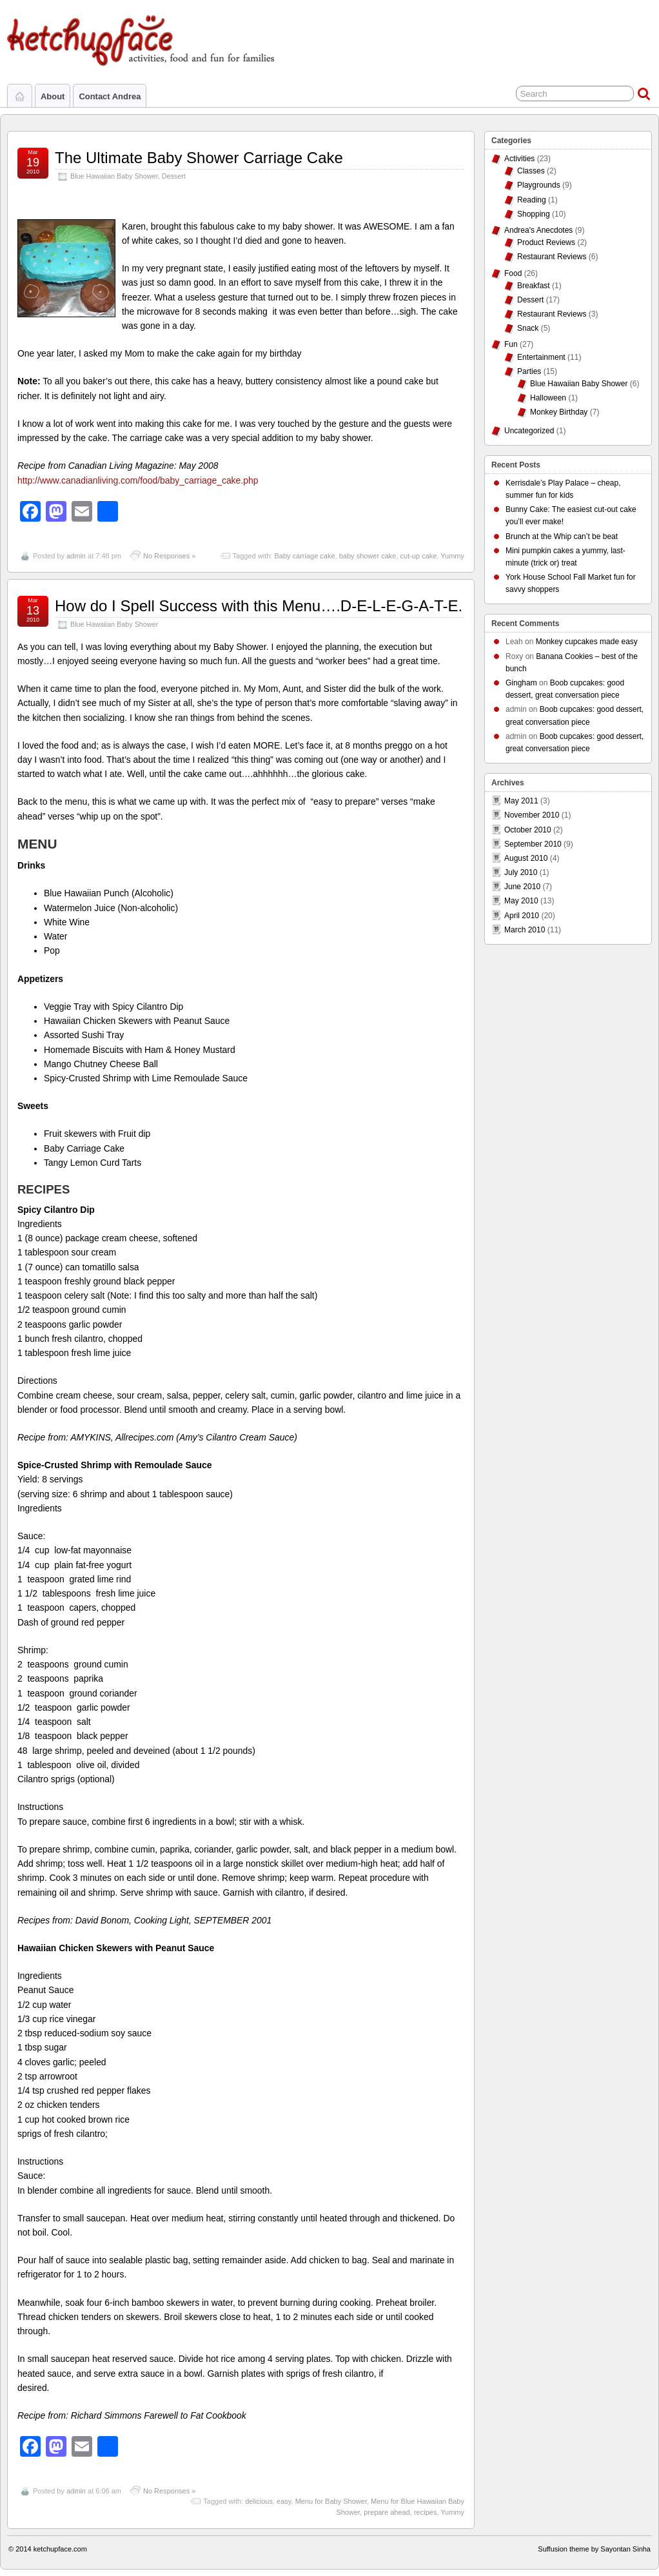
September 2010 (533, 844)
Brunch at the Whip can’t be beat (562, 536)
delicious (259, 2501)
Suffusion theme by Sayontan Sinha (594, 2549)
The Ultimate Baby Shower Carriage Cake (199, 157)
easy (284, 2501)
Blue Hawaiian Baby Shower (114, 176)
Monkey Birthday (558, 412)
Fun (511, 344)
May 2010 (521, 900)
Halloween (548, 397)
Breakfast (533, 285)
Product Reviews (546, 242)
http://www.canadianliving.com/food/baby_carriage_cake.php (137, 480)
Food (513, 273)
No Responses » (169, 556)
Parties (529, 371)
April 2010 (521, 915)
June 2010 (522, 886)
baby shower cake (368, 556)
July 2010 (520, 872)
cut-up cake (418, 556)
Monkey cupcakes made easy (587, 641)
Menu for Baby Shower (331, 2501)
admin (76, 556)
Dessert (174, 176)
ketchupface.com (60, 2549)
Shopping (533, 214)
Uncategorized (529, 430)
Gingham (521, 682)
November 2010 (531, 815)
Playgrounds (538, 185)
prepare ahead (387, 2512)
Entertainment (541, 357)
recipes (425, 2512)
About (52, 96)
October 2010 (527, 829)
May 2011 (521, 800)
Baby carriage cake (304, 556)
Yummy (452, 556)
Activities (519, 158)
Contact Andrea (110, 96)
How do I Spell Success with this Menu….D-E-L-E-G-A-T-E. (258, 606)
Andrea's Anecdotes (538, 230)
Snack (527, 328)
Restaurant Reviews (551, 256)
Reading (531, 199)
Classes (531, 170)
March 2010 (524, 929)
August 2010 (525, 858)
